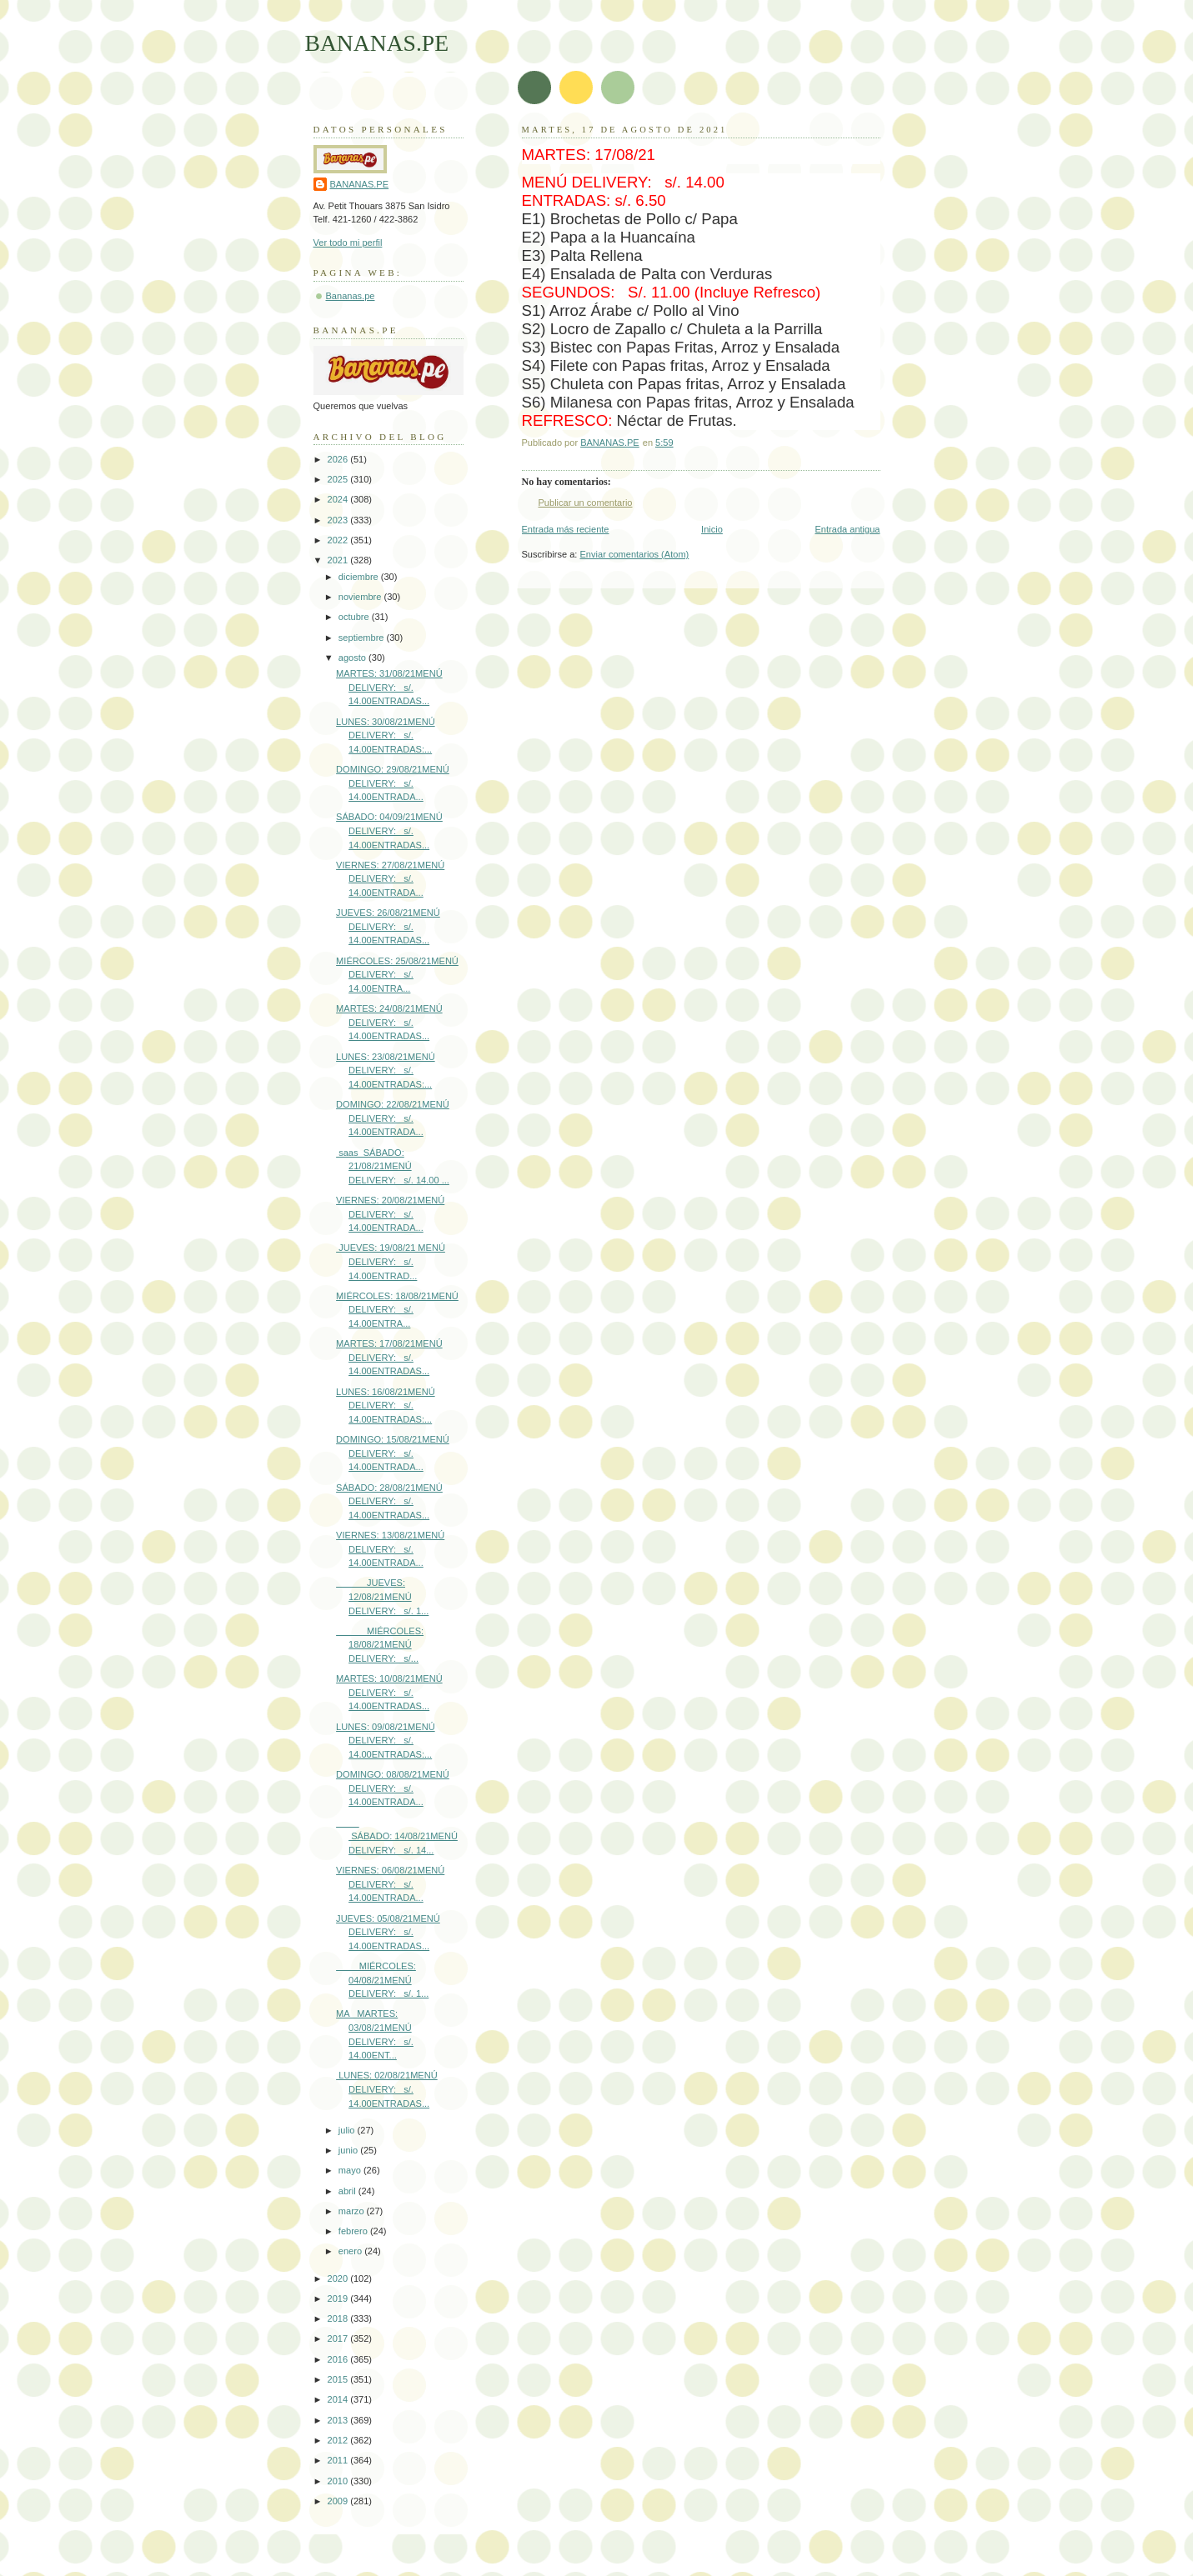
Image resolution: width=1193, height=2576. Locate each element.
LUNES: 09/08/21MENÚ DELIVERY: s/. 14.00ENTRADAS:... (385, 1740)
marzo (352, 2211)
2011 (339, 2460)
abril (348, 2191)
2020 (339, 2278)
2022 (339, 540)
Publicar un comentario (586, 503)
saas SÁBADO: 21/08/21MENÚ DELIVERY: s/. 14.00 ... (392, 1166)
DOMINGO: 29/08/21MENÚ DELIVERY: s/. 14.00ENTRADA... (392, 783)
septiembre (362, 638)
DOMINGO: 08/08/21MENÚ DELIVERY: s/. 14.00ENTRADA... (392, 1788)
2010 (339, 2481)
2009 (339, 2501)
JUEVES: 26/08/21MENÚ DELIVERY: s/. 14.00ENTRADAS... (388, 926)
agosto (353, 658)
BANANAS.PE (377, 43)
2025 (339, 479)
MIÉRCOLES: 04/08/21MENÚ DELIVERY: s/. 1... (382, 1979)
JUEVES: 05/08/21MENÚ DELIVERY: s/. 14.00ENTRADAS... (388, 1932)
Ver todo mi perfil (348, 243)
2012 (339, 2440)
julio (348, 2130)
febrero (354, 2231)
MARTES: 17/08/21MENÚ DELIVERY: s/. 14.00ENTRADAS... (389, 1357)
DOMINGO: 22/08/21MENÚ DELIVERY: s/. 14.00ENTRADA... (392, 1118)
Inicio (712, 529)
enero (351, 2251)
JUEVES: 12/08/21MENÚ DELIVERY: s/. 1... (382, 1596)
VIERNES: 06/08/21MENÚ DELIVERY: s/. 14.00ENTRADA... (390, 1884)
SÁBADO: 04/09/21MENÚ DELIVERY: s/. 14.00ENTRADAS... (389, 830)
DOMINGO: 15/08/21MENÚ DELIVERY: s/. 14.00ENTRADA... (392, 1453)
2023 (339, 520)
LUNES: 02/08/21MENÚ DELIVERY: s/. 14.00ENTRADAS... (387, 2089)
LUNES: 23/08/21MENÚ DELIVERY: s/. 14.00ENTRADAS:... (385, 1070)
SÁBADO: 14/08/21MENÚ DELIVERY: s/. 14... (397, 1836)
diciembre (359, 577)
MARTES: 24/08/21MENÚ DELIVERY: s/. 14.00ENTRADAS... (389, 1022)
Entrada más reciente (565, 529)
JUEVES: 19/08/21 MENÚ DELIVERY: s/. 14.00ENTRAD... (390, 1261)
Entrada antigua (847, 529)
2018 (339, 2318)
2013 (339, 2420)
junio (349, 2150)
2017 (339, 2338)
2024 (339, 499)
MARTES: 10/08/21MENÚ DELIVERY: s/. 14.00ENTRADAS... (389, 1692)
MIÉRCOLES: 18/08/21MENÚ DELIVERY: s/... (380, 1644)
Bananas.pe (350, 296)
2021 (339, 560)
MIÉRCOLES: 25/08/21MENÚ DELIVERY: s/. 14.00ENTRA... (397, 974)
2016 (339, 2359)
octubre (355, 617)
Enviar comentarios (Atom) (634, 554)
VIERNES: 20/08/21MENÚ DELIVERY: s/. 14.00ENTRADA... (390, 1214)
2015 (339, 2379)
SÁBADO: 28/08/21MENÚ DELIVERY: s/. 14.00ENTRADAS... (389, 1501)
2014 (339, 2399)
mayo (350, 2170)
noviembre (361, 597)
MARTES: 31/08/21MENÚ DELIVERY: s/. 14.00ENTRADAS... (389, 687)
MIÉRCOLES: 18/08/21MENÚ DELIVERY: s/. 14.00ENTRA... (397, 1309)
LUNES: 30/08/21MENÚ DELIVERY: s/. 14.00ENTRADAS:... (385, 735)
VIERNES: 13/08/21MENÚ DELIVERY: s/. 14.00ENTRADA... (390, 1549)
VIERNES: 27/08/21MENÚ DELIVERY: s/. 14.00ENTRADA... (390, 879)
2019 (339, 2298)
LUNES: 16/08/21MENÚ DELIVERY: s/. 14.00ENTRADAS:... (385, 1405)
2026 (339, 459)
